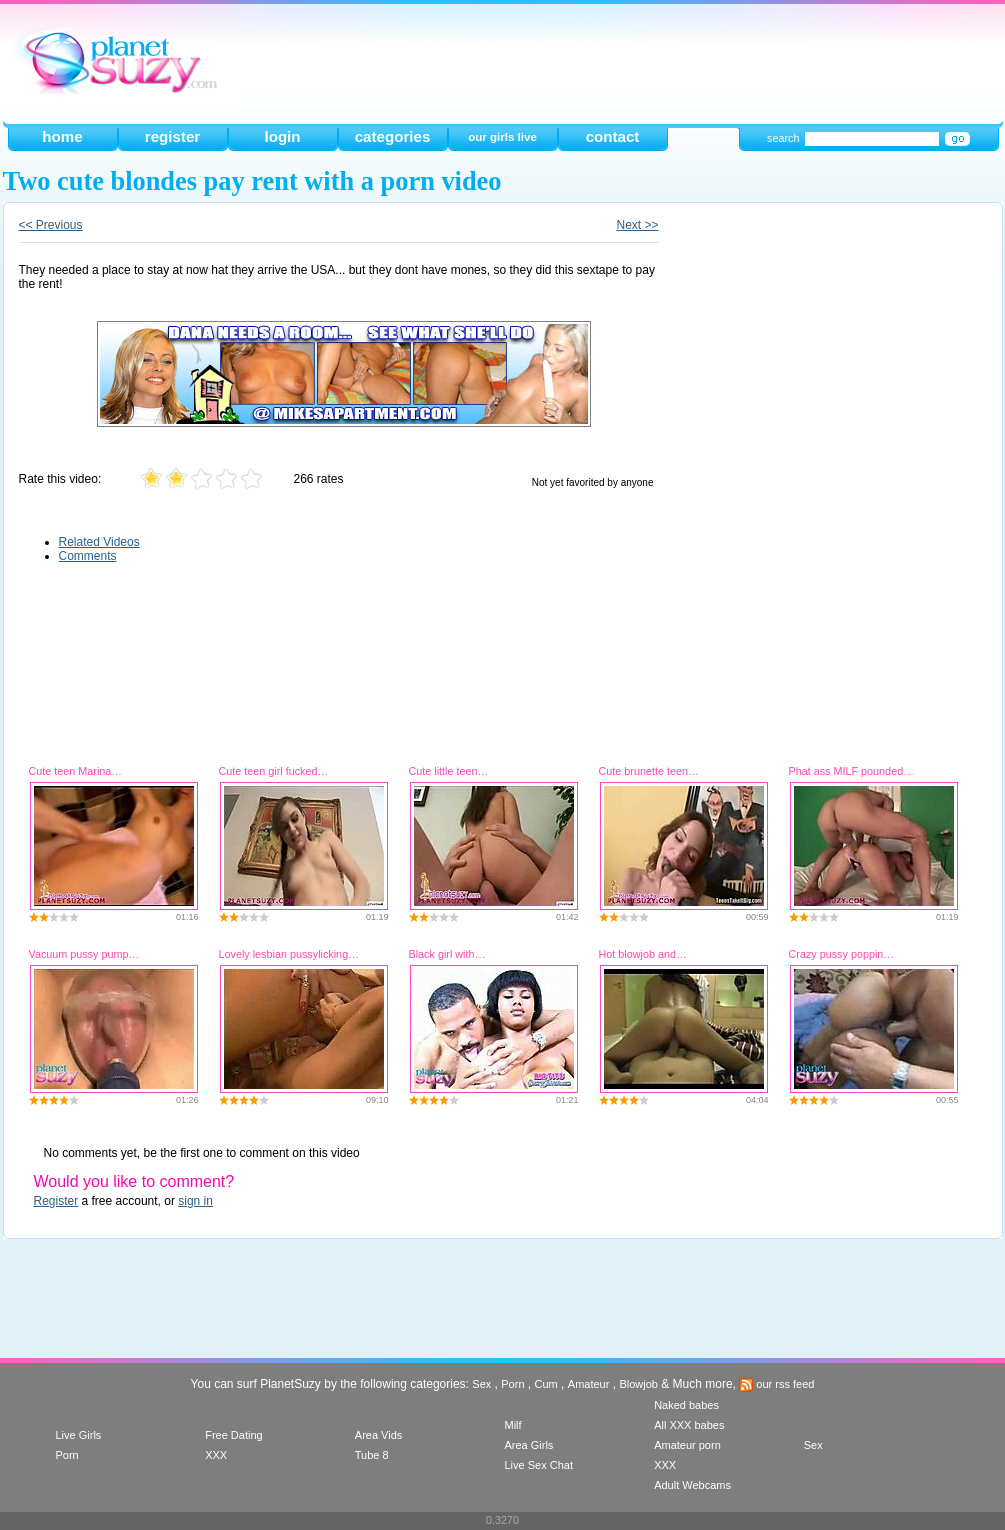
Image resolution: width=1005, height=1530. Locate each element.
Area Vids (379, 1435)
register (172, 136)
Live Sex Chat (538, 1465)
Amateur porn (687, 1445)
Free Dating (233, 1435)
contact (613, 136)
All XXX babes (689, 1425)
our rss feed (776, 1384)
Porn (512, 1384)
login (282, 136)
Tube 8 (372, 1455)
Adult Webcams (692, 1485)
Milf (512, 1425)
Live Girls (79, 1435)
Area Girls (528, 1445)
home (62, 136)
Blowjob (638, 1384)
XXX (216, 1455)
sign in (195, 1201)
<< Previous (51, 225)
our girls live (502, 137)
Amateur (589, 1384)
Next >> (637, 225)
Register (56, 1201)
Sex (481, 1384)
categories (393, 136)
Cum (546, 1384)
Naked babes (686, 1405)
